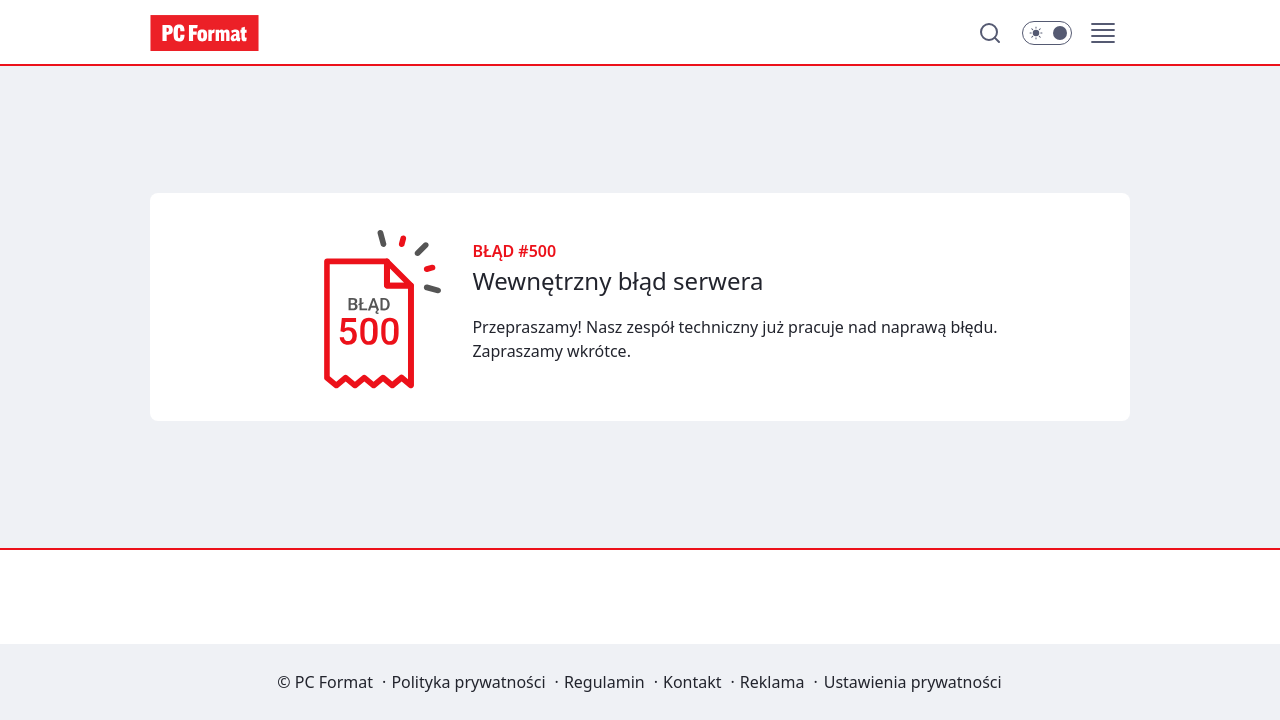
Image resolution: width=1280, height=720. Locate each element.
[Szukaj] (990, 33)
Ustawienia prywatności (913, 682)
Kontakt (692, 682)
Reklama (772, 682)
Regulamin (604, 682)
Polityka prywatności (468, 682)
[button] (1103, 33)
